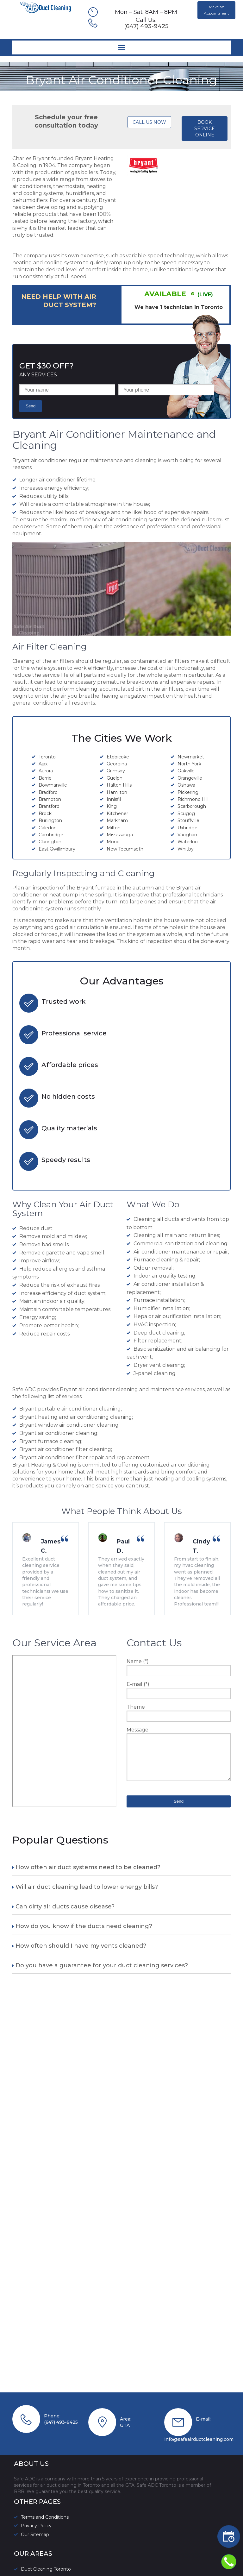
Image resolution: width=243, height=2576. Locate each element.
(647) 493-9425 (61, 2422)
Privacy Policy (36, 2526)
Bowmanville (53, 785)
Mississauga (120, 835)
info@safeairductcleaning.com (199, 2439)
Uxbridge (187, 828)
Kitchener (117, 813)
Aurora (46, 771)
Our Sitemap (35, 2534)
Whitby (186, 849)
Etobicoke (118, 757)
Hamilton (117, 792)
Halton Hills (119, 785)
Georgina (117, 764)
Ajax (43, 764)
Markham (117, 820)
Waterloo (188, 842)
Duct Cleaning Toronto (46, 2569)
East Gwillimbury (57, 849)
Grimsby (116, 771)
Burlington (50, 820)
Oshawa (186, 785)
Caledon (48, 828)
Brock (45, 813)
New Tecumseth (125, 849)
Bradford (48, 792)
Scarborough (192, 806)
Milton (114, 828)
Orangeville (190, 778)
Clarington (50, 842)
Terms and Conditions (45, 2517)
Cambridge (51, 835)
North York (189, 764)
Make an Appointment (216, 10)
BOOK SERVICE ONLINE (204, 128)
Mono (113, 842)
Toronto (47, 757)
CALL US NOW (149, 122)
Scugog (186, 813)
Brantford (49, 806)
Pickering (188, 792)
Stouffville (188, 820)
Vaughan (187, 835)
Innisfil (114, 799)
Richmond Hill (193, 799)
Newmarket (191, 757)
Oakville (186, 771)
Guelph (114, 778)
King (112, 806)
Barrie (45, 778)
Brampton (50, 799)
